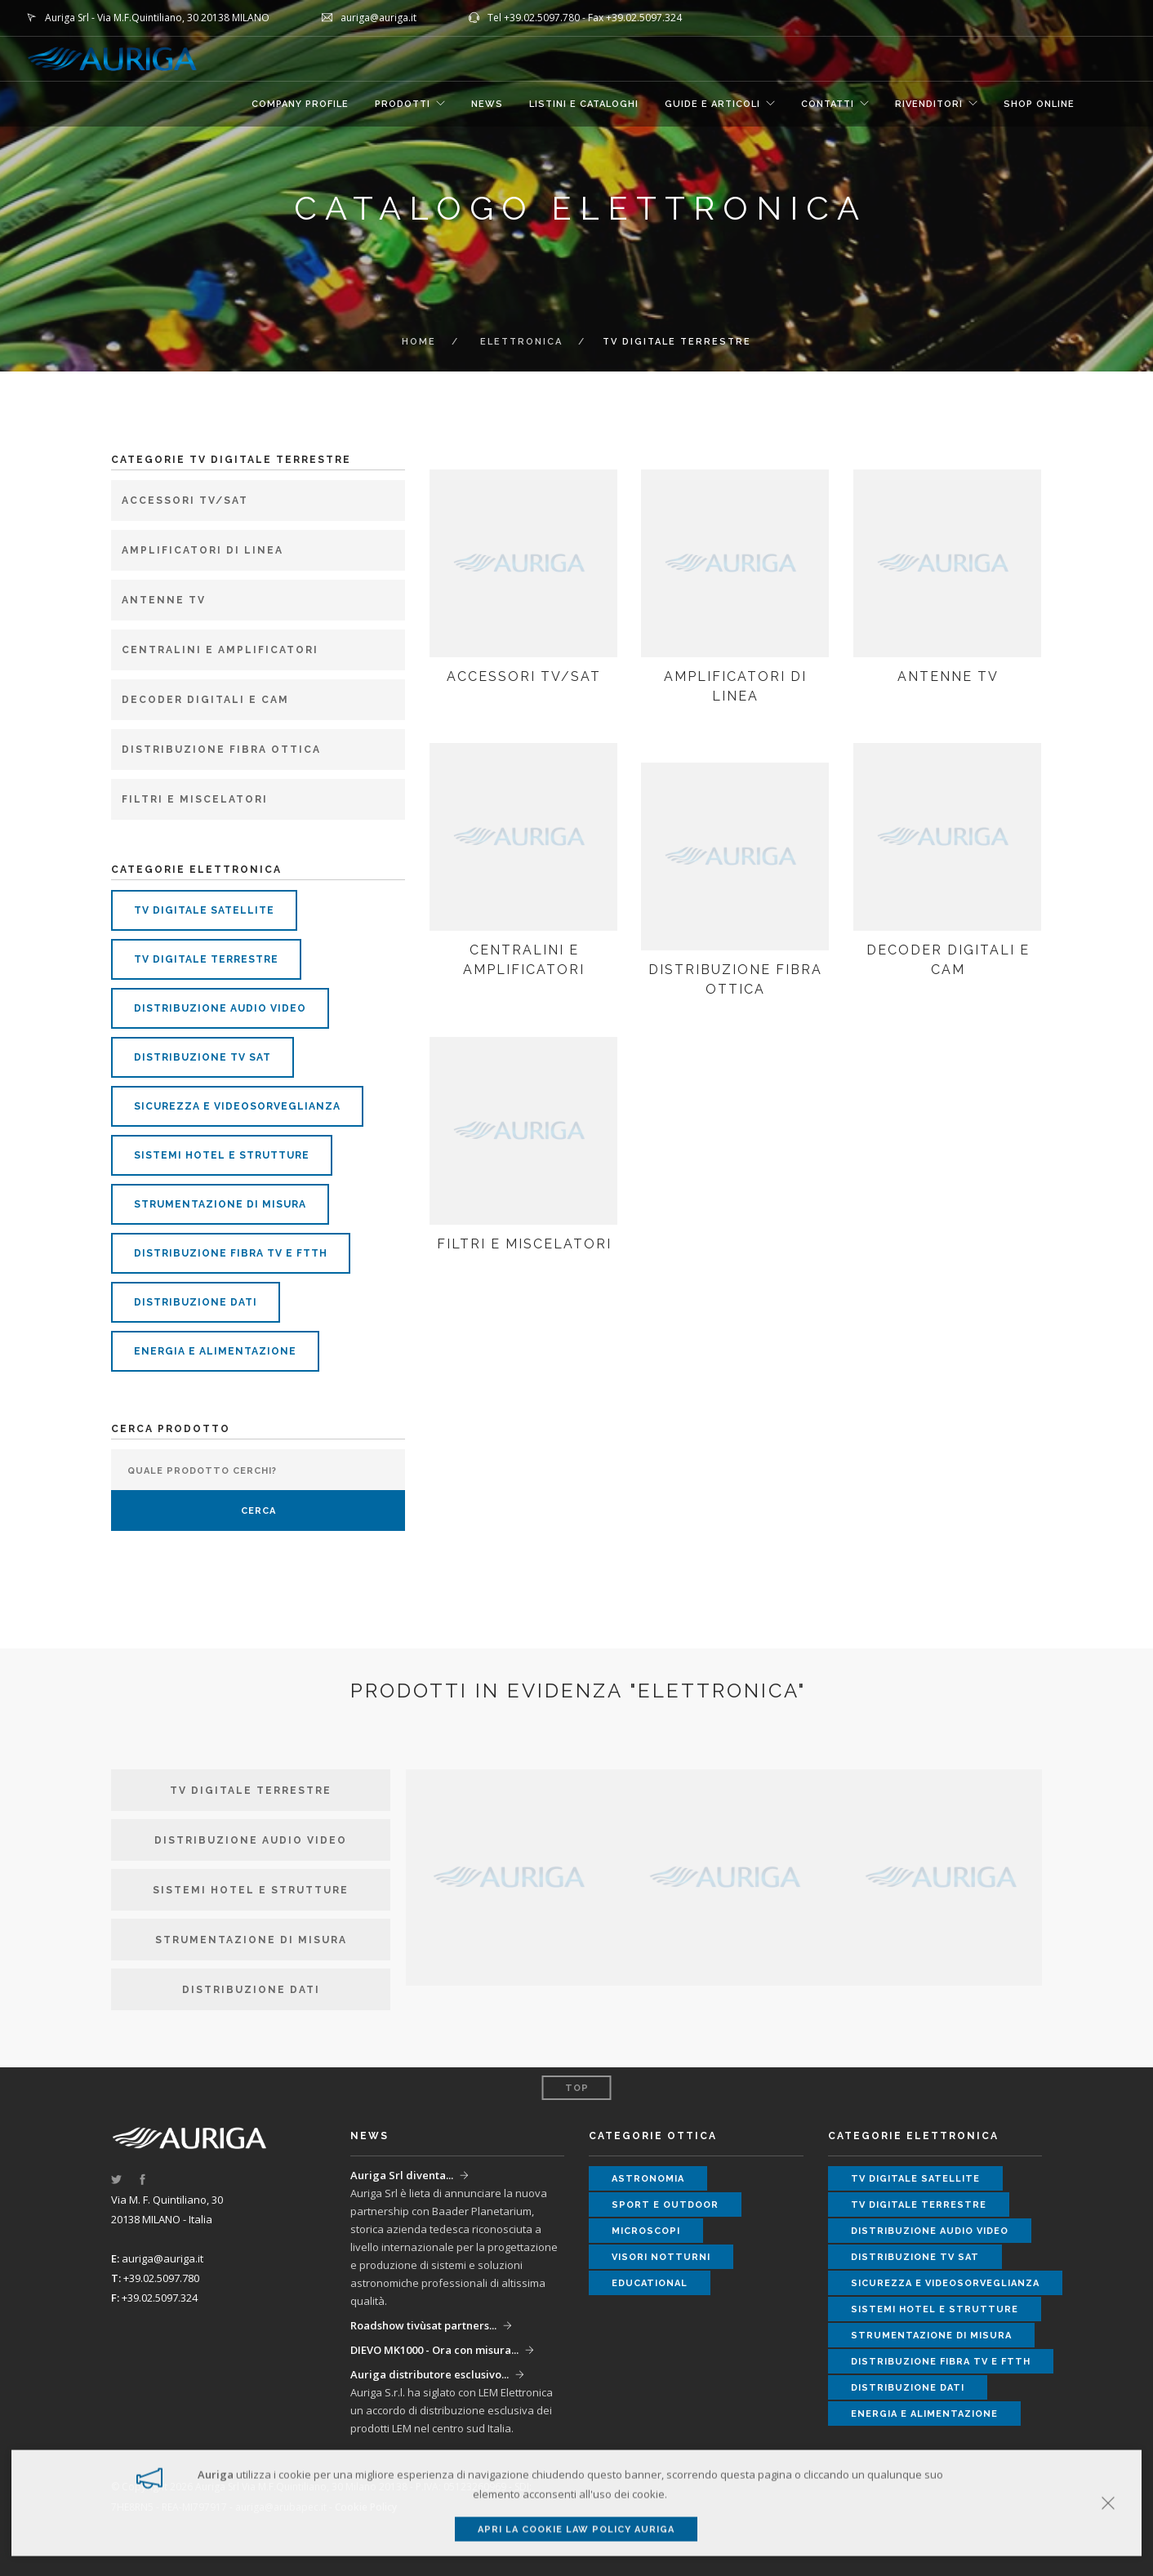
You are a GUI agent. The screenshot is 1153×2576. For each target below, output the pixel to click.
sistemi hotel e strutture (221, 1155)
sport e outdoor (665, 2205)
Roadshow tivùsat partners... (423, 2325)
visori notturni (661, 2257)
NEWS (487, 104)
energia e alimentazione (215, 1351)
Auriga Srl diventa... (401, 2175)
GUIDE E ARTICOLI (712, 104)
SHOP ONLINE (1039, 104)
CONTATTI (827, 104)
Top (577, 2088)
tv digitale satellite (204, 910)
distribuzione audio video (220, 1008)
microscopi (646, 2231)
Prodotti (402, 104)
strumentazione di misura (220, 1204)
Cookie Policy (366, 2507)
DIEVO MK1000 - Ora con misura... (434, 2349)
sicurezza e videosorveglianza (237, 1106)
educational (650, 2283)
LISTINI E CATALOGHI (584, 104)
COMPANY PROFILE (300, 104)
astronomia (648, 2178)
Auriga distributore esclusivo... (429, 2374)
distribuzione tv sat (202, 1057)
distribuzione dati (195, 1302)
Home (419, 341)
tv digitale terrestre (206, 959)
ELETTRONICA (521, 341)
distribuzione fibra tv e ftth (230, 1253)
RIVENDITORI (929, 104)
